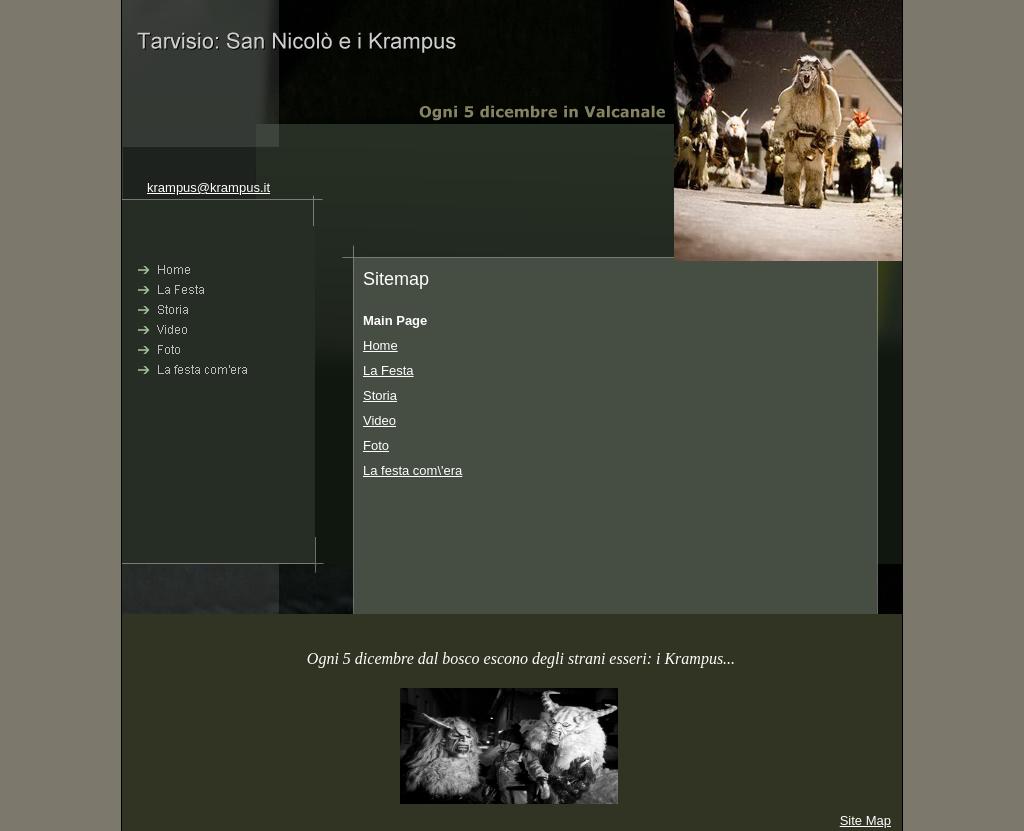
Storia (380, 395)
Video (379, 420)
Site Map (865, 820)
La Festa (388, 370)
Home (380, 345)
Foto (376, 445)
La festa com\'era (412, 470)
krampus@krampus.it (208, 187)
